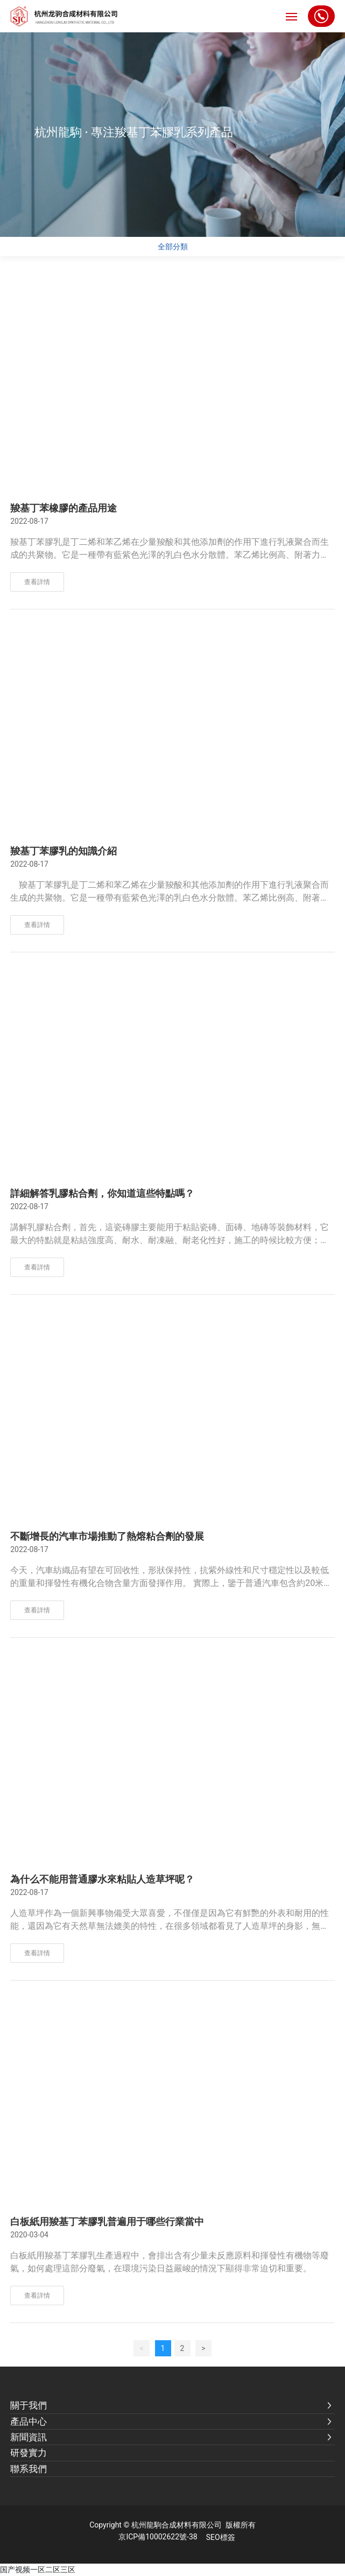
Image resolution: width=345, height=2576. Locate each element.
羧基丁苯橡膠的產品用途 (63, 508)
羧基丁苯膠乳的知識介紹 (63, 851)
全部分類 (173, 246)
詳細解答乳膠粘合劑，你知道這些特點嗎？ (102, 1193)
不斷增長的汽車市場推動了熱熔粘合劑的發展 (107, 1536)
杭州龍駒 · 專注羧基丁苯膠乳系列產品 (133, 132)
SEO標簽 (220, 2537)
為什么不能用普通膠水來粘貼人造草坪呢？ (102, 1879)
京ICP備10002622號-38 (157, 2536)
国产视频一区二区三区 (37, 2569)
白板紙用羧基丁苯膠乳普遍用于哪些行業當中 (107, 2221)
